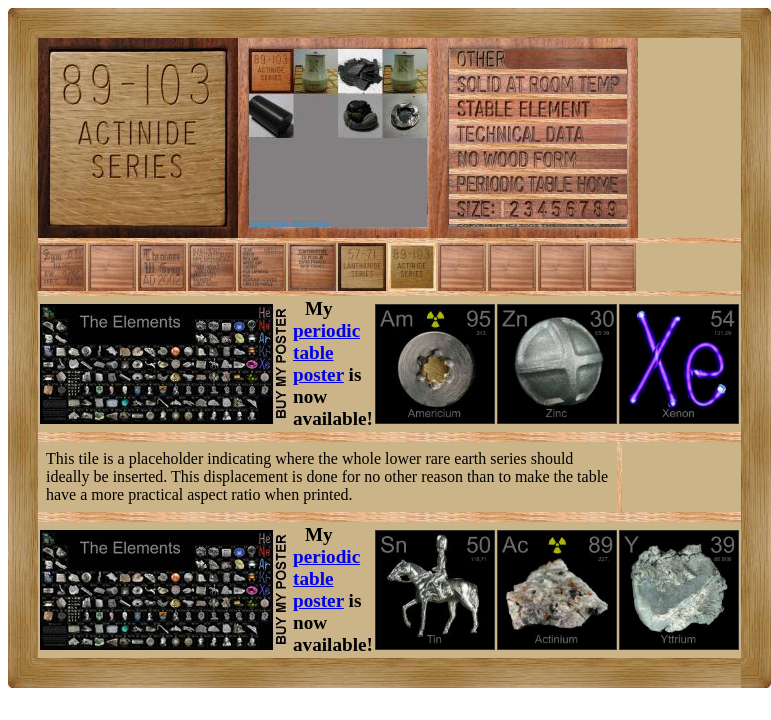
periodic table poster (326, 352)
